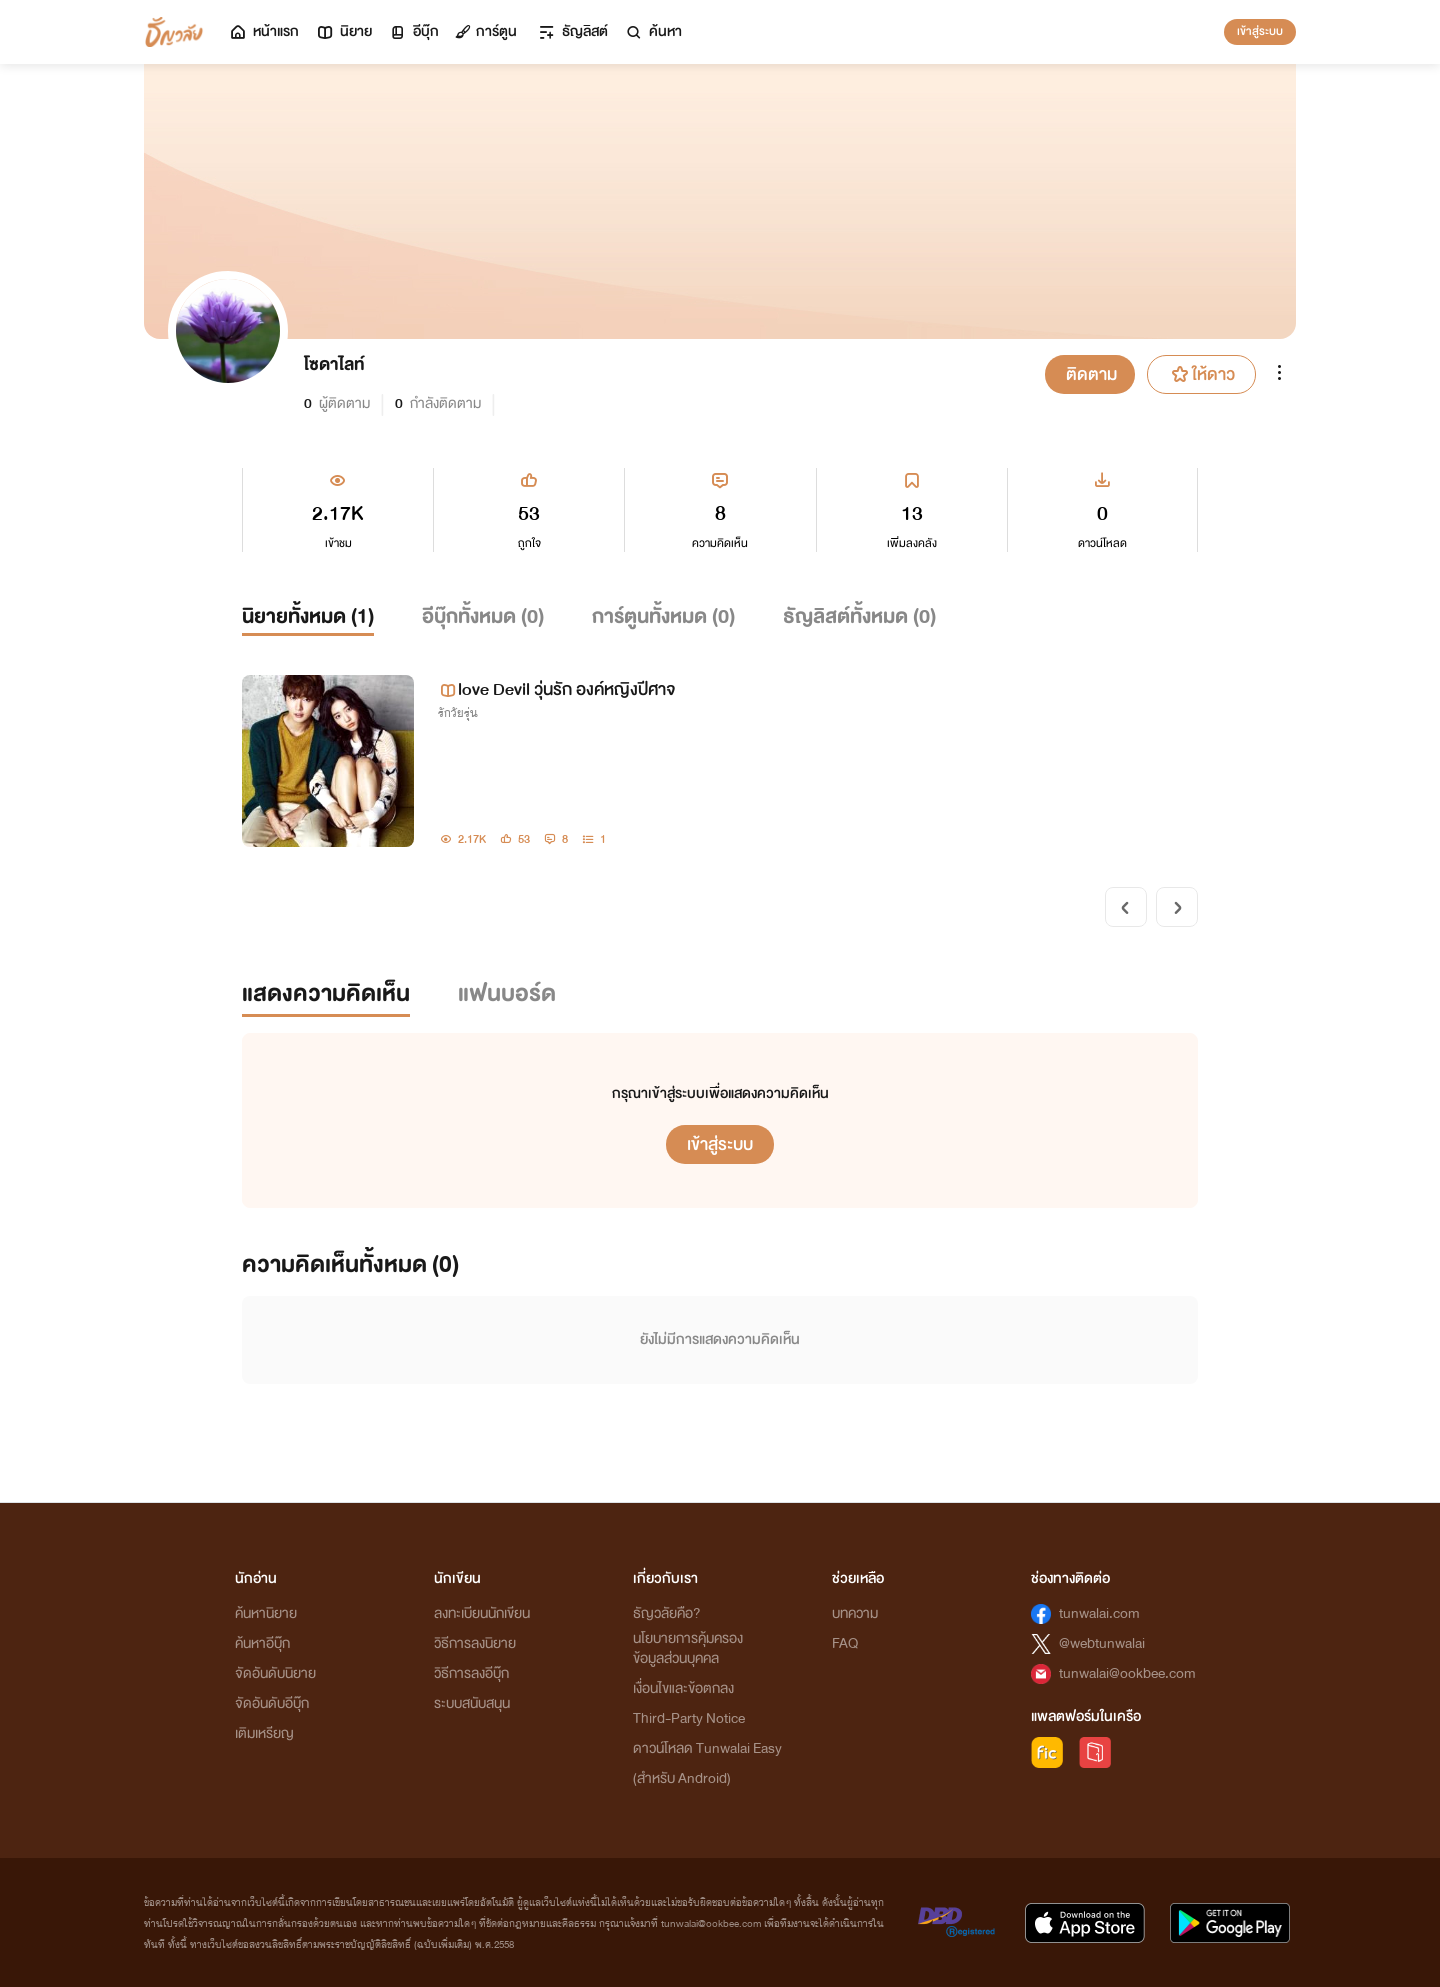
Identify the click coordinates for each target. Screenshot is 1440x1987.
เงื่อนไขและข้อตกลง (683, 1688)
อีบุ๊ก (413, 31)
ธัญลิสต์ (572, 31)
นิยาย (343, 31)
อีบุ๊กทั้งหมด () (483, 616)
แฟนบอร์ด (507, 993)
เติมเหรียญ (264, 1733)
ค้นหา (653, 31)
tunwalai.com (1099, 1613)
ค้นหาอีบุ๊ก (262, 1643)
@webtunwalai (1102, 1643)
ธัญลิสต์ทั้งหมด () (859, 616)
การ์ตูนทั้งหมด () (663, 616)
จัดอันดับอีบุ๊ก (272, 1703)
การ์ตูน (486, 31)
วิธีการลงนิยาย (475, 1643)
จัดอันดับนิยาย (275, 1673)
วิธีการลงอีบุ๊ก (471, 1673)
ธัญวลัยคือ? (667, 1613)
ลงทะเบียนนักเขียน (482, 1613)
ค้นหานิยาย (266, 1613)
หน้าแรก (263, 31)
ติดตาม (1091, 374)
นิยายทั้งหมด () (308, 616)
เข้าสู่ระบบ (1260, 31)
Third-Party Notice (689, 1718)
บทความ (855, 1613)
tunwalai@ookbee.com (1127, 1673)
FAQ (845, 1643)
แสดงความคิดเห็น (326, 993)
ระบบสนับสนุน (472, 1703)
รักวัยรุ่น (458, 713)
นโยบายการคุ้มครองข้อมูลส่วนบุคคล (688, 1648)
